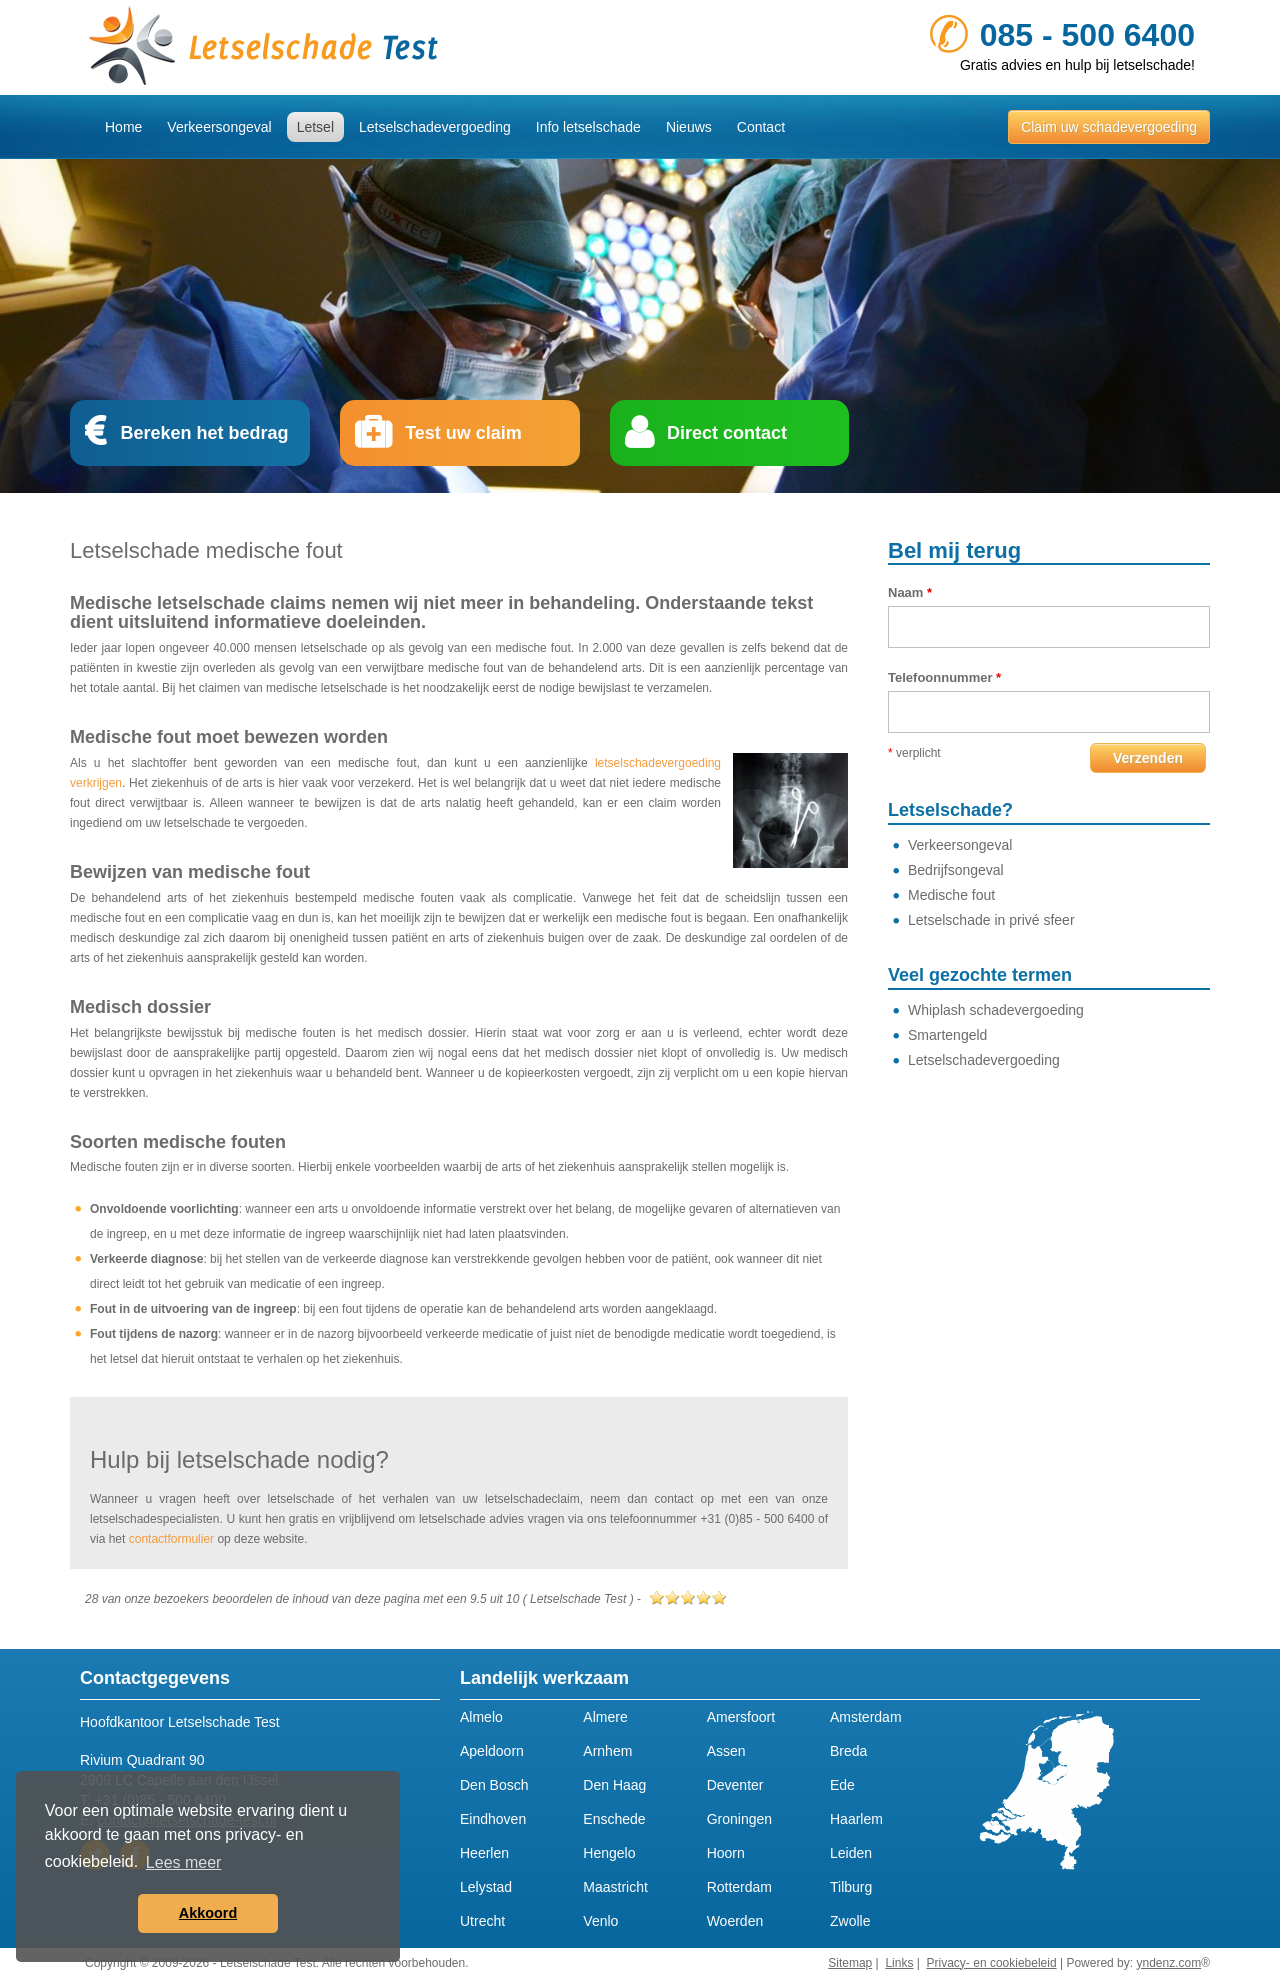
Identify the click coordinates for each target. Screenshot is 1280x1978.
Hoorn (726, 1853)
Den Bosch (494, 1785)
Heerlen (484, 1853)
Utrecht (482, 1921)
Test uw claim (463, 433)
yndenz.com (1168, 1963)
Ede (842, 1785)
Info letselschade (588, 127)
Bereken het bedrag (204, 433)
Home (123, 127)
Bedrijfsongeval (956, 870)
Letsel (315, 127)
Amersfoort (741, 1717)
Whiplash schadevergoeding (996, 1010)
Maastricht (615, 1887)
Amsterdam (866, 1717)
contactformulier (171, 1539)
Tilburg (851, 1887)
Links (899, 1963)
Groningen (739, 1819)
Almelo (481, 1717)
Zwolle (850, 1921)
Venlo (600, 1921)
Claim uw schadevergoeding (1109, 127)
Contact (761, 127)
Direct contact (727, 433)
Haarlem (856, 1819)
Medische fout (951, 895)
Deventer (735, 1785)
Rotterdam (739, 1887)
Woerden (735, 1921)
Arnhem (607, 1751)
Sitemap (850, 1963)
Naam (910, 592)
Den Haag (614, 1785)
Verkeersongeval (219, 127)
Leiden (851, 1853)
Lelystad (486, 1887)
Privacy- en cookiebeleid (992, 1963)
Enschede (614, 1819)
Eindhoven (493, 1819)
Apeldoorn (492, 1751)
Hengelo (609, 1853)
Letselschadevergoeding (435, 127)
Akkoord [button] (208, 1913)
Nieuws (689, 127)
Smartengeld (947, 1035)
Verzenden (1148, 758)
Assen (726, 1751)
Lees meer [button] (184, 1862)
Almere (605, 1717)
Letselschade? (950, 810)
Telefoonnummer (944, 677)
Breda (848, 1751)
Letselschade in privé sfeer (991, 920)
